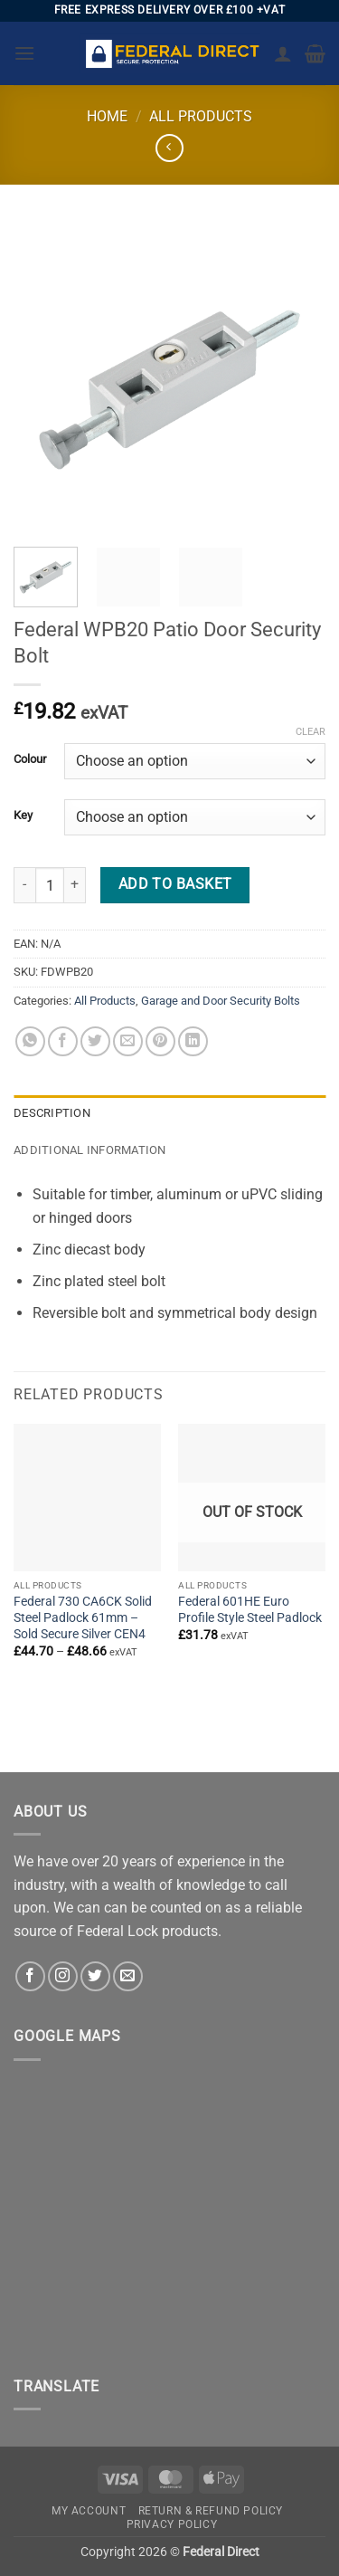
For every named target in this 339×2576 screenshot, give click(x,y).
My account (89, 2510)
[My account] (283, 53)
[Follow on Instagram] (63, 1976)
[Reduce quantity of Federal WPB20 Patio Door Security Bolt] (24, 885)
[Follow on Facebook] (30, 1976)
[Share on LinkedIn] (193, 1041)
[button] (24, 53)
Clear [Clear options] (310, 732)
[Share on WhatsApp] (30, 1041)
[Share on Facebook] (63, 1041)
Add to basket (175, 884)
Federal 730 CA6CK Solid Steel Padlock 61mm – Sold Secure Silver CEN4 (83, 1617)
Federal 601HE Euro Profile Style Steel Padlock (250, 1609)
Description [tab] (52, 1113)
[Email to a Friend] (128, 1041)
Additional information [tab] (90, 1150)
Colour (30, 759)
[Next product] (169, 148)
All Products (200, 116)
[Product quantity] (49, 885)
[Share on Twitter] (95, 1041)
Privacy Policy (172, 2524)
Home (107, 116)
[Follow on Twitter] (95, 1976)
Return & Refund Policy (210, 2510)
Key (23, 815)
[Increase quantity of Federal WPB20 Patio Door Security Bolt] (75, 885)
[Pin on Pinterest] (160, 1041)
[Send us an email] (128, 1976)
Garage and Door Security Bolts (220, 1000)
